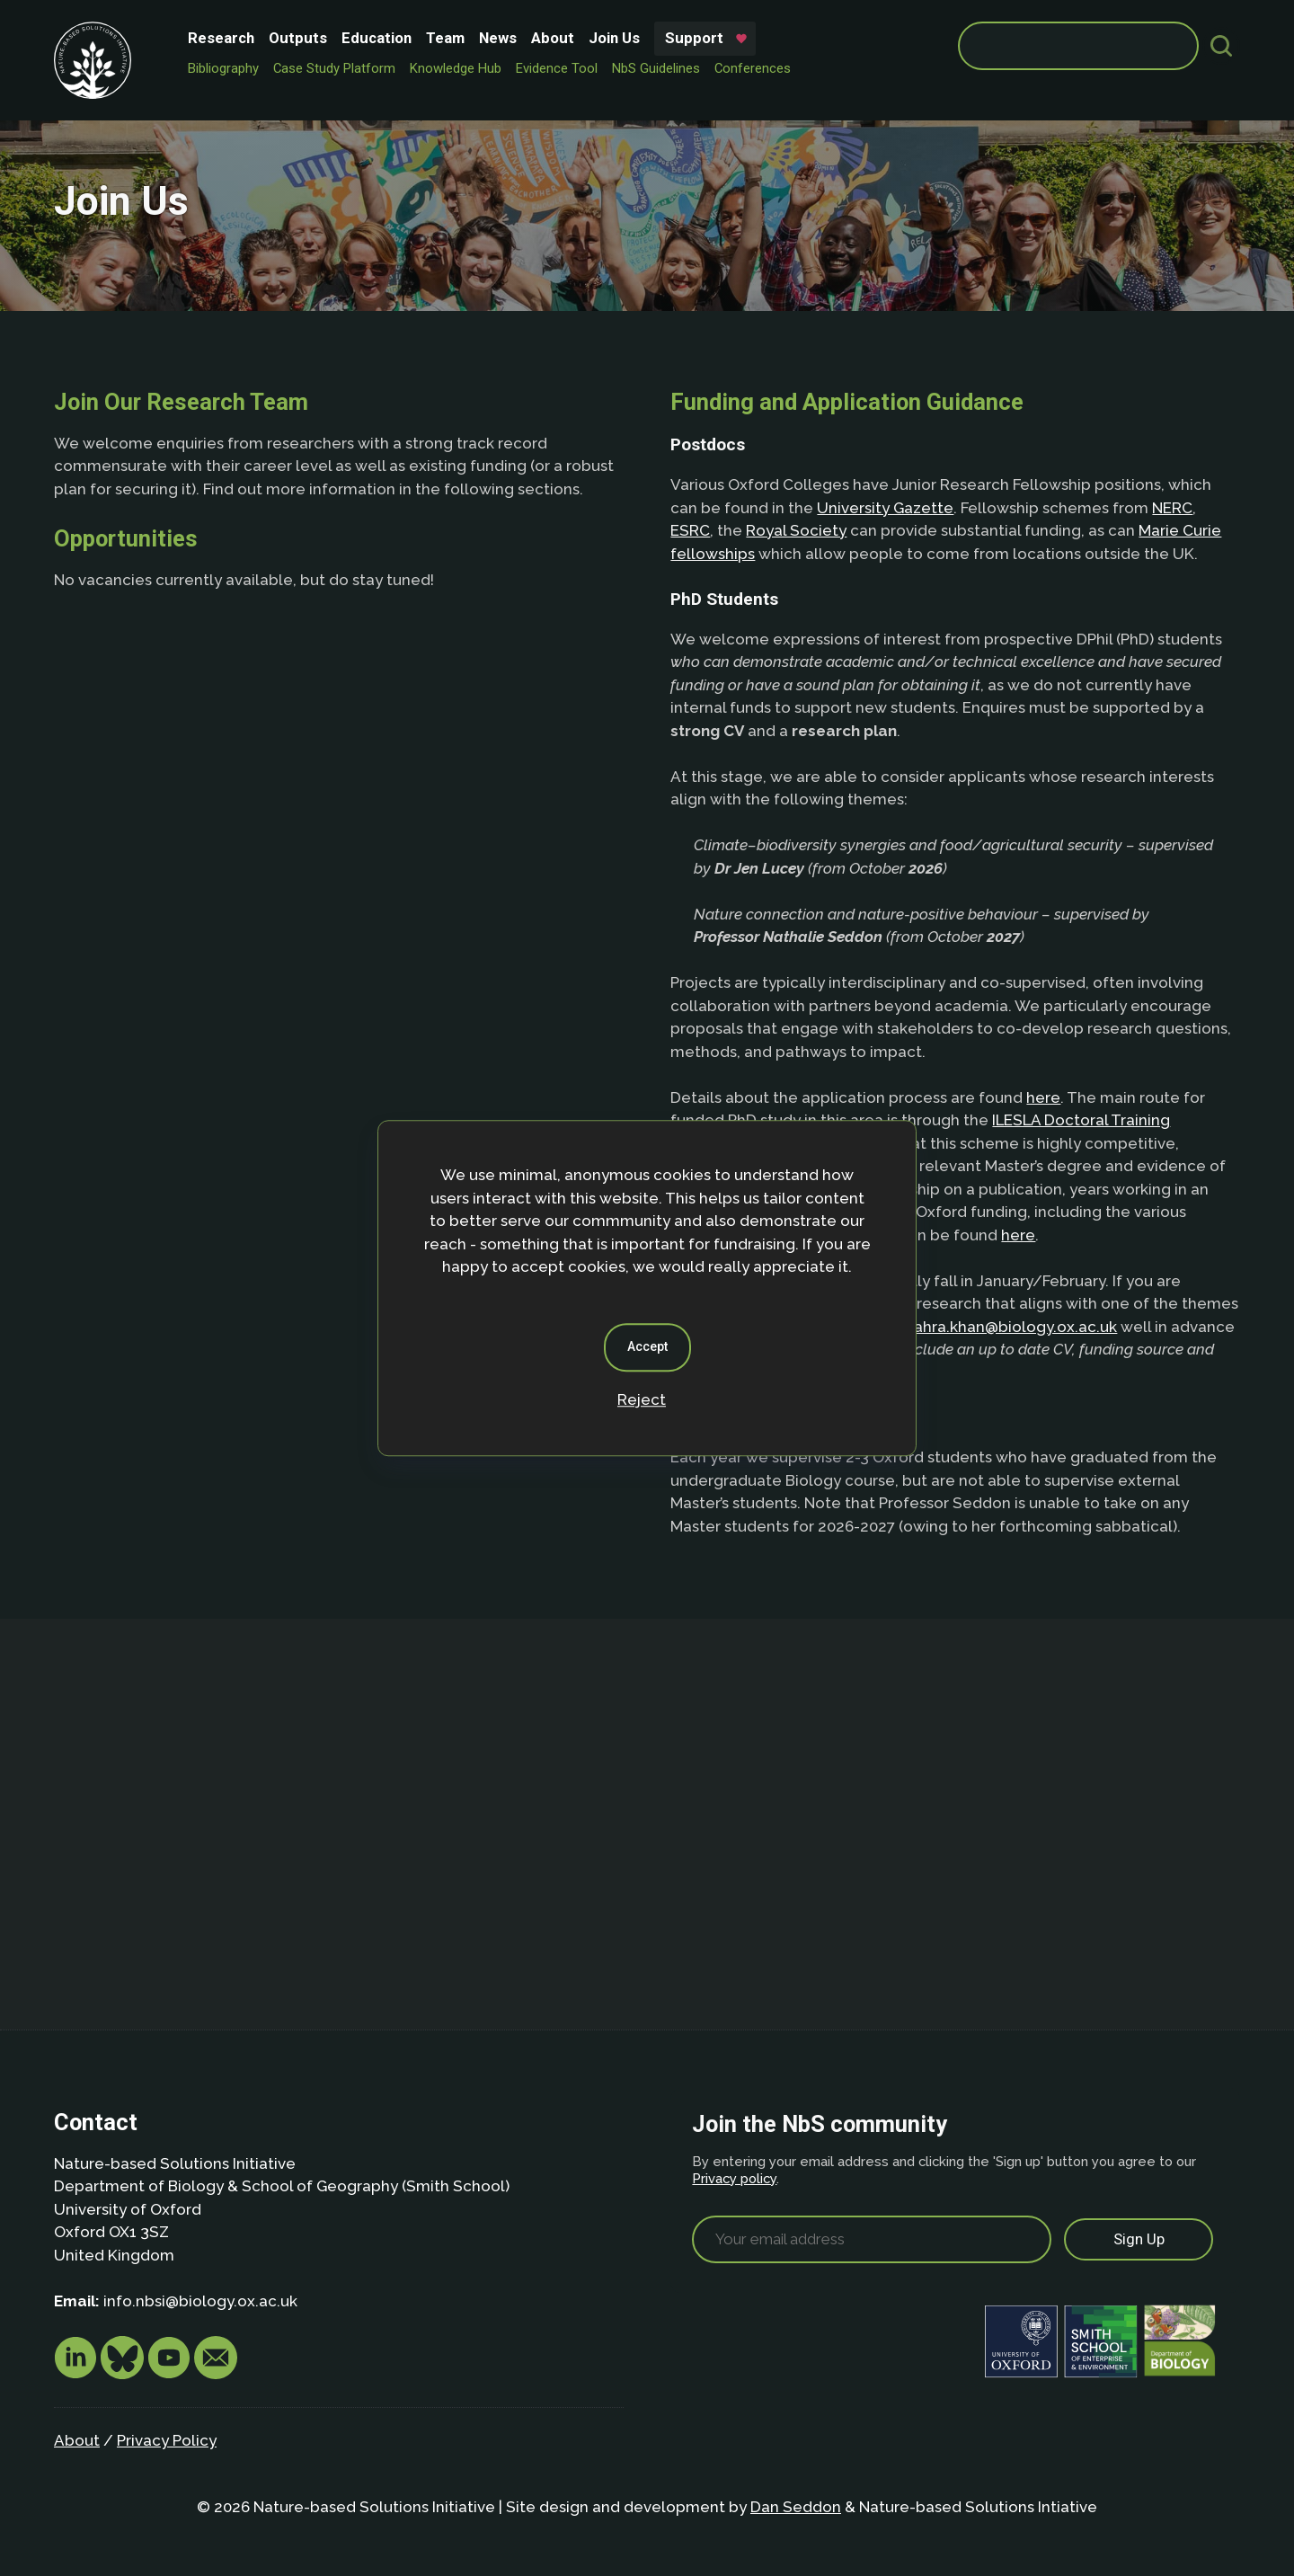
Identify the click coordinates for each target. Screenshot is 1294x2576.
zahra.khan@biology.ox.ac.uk (1011, 1327)
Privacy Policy (167, 2440)
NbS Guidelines (656, 68)
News (498, 38)
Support (694, 38)
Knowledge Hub (455, 68)
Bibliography (223, 68)
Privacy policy (734, 2178)
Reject (641, 1399)
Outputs (298, 38)
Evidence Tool (557, 68)
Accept (647, 1346)
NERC (1172, 508)
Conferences (752, 68)
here (1043, 1097)
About (552, 38)
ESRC (690, 530)
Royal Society (796, 530)
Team (445, 38)
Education (376, 38)
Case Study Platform (334, 68)
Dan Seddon (795, 2507)
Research (221, 38)
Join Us (614, 38)
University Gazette (885, 508)
